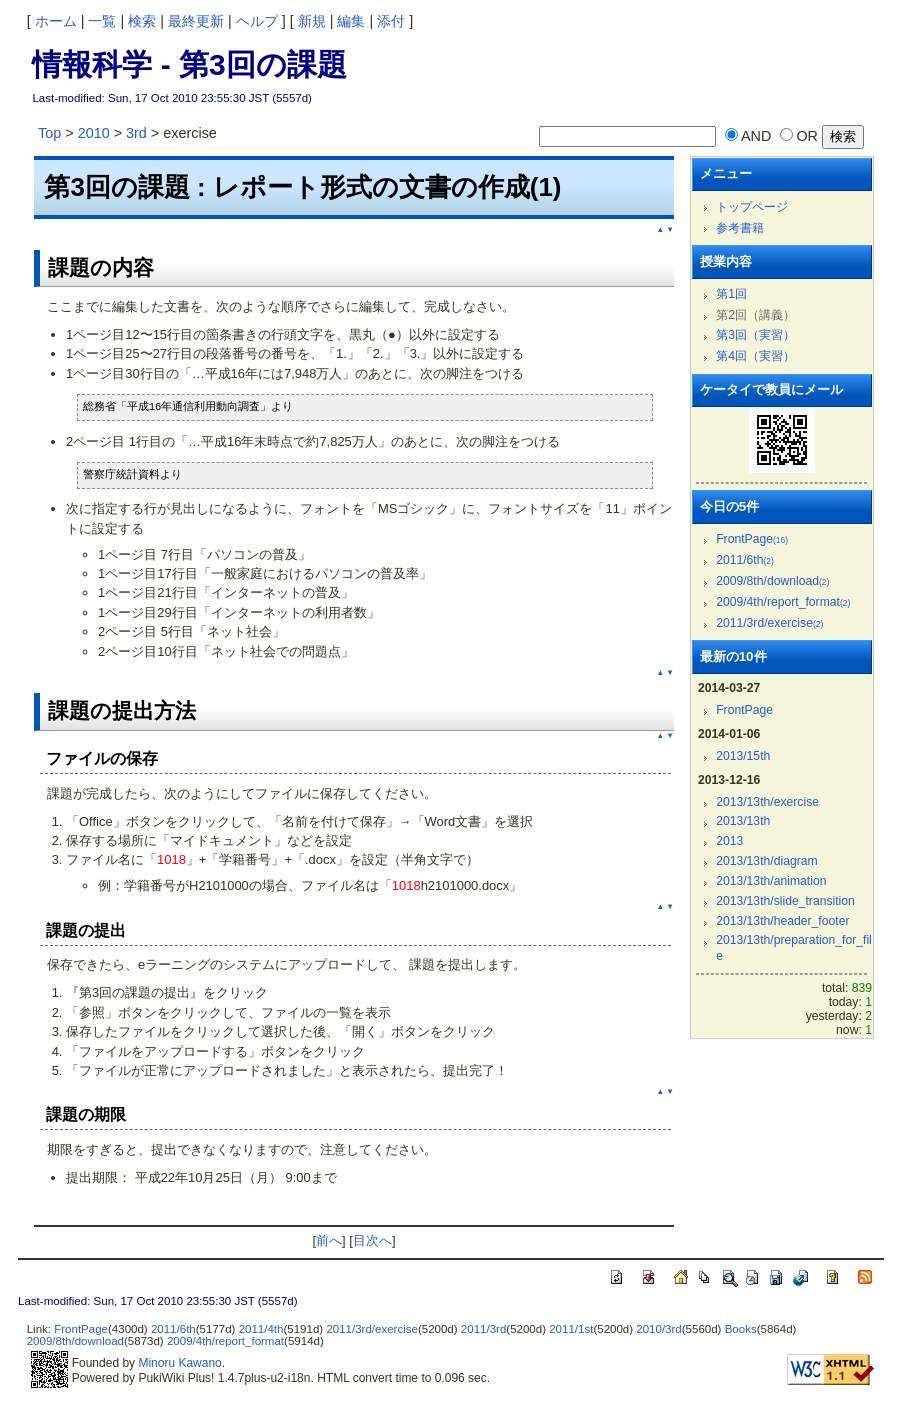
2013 (729, 841)
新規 (312, 21)
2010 (94, 133)
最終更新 (196, 21)
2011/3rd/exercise (769, 623)
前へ (329, 1240)
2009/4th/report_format (783, 602)
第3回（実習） (755, 335)
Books (741, 1329)
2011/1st (571, 1329)
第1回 (731, 294)
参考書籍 (740, 228)
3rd (136, 133)
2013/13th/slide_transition (785, 901)
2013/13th (743, 821)
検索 (142, 21)
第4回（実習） (755, 356)
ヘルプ (257, 21)
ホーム (56, 21)
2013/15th (743, 756)
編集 (351, 21)
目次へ (372, 1240)
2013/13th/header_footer (782, 921)
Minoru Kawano (179, 1363)
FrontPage (752, 539)
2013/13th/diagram (767, 861)
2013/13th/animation (771, 881)
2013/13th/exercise (767, 802)
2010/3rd (658, 1329)
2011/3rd (483, 1329)
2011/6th (745, 560)
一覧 (102, 21)
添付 (391, 21)
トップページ (752, 207)
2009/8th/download (772, 581)
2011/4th (261, 1329)
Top (49, 133)
